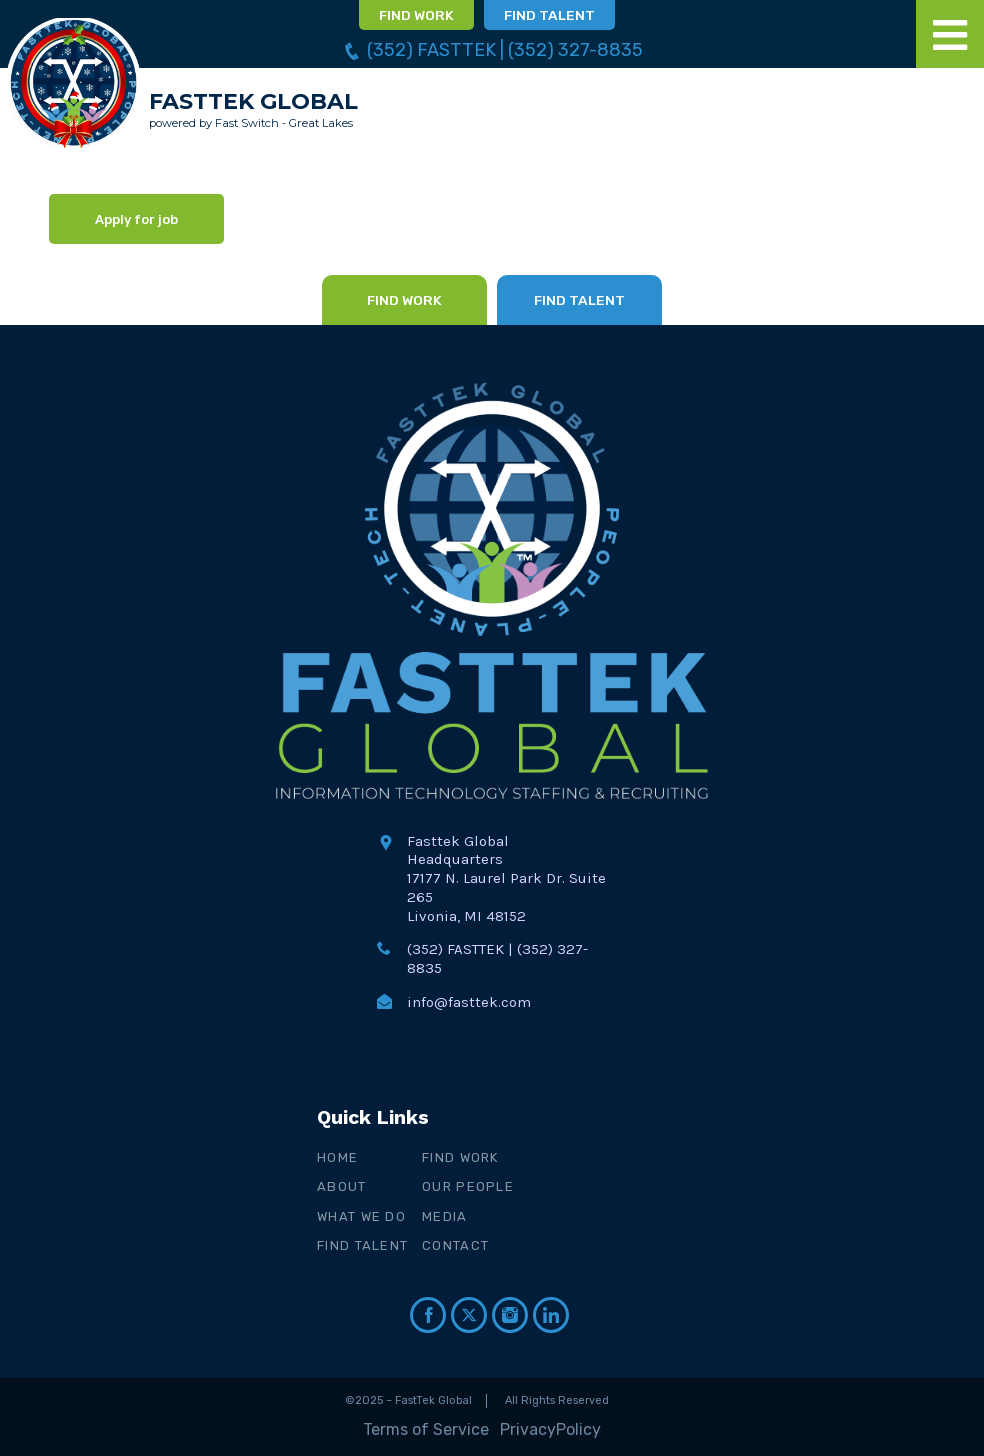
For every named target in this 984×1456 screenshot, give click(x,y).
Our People (468, 1186)
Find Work (460, 1157)
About (342, 1186)
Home (337, 1157)
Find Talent (362, 1245)
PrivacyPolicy (550, 1429)
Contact (455, 1245)
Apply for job (136, 219)
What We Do (361, 1216)
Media (445, 1216)
